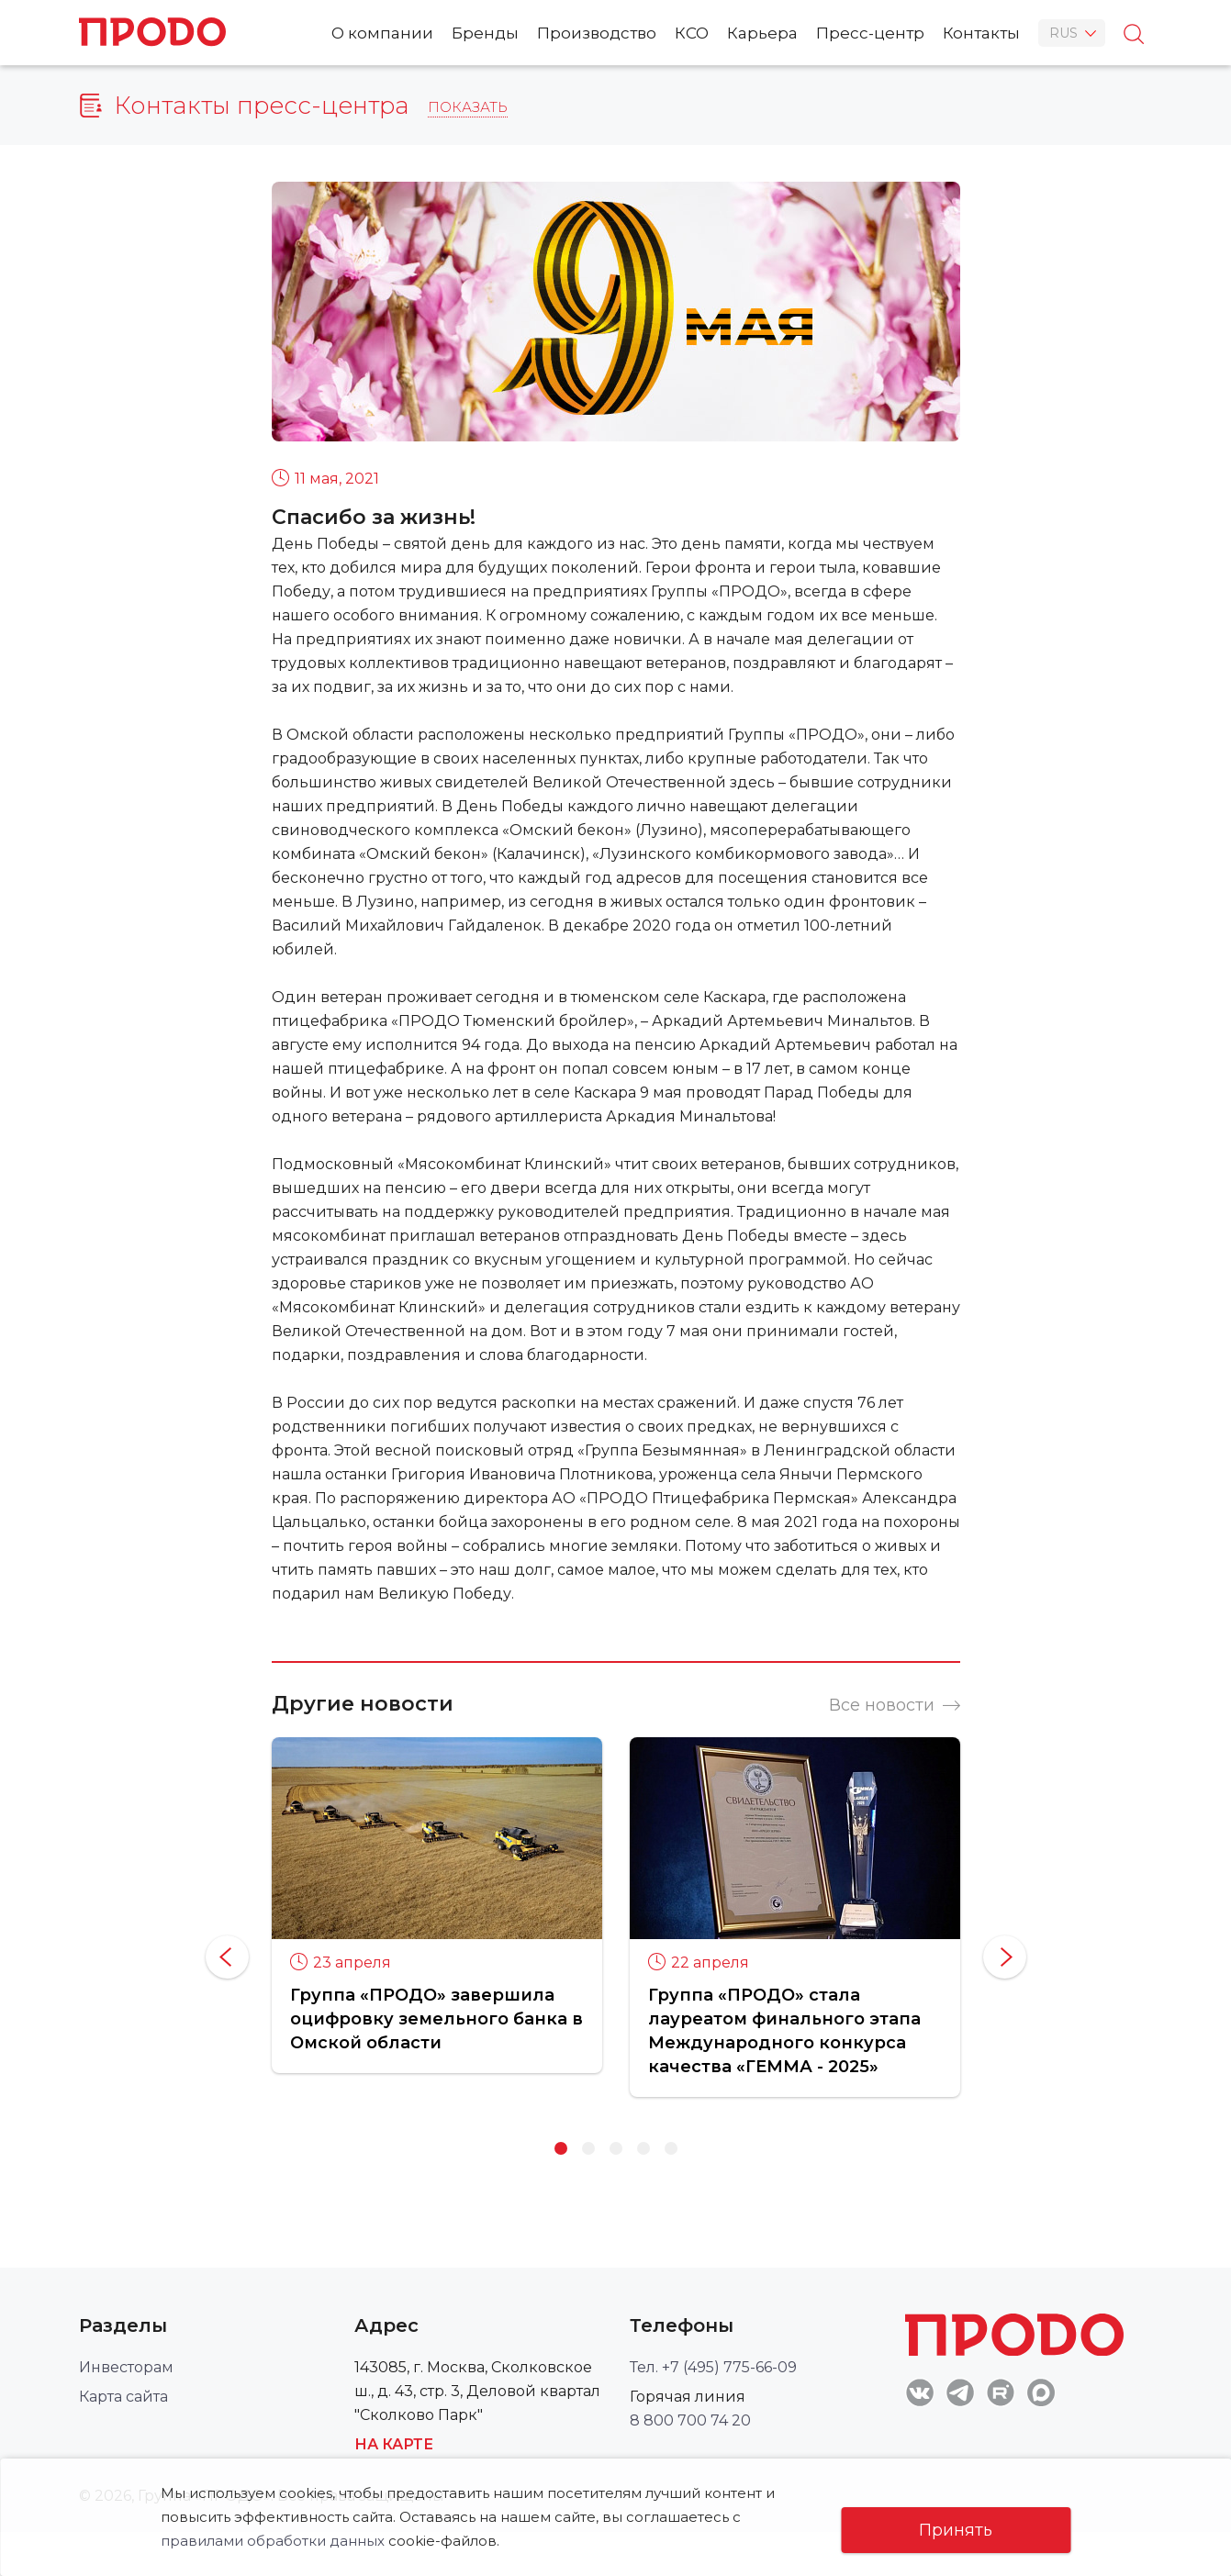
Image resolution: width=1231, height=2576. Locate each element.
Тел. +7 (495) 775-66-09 (713, 2367)
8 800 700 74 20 (690, 2420)
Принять (955, 2530)
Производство (596, 33)
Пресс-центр (870, 33)
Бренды (485, 33)
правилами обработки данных (273, 2540)
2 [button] (588, 2148)
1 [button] (560, 2148)
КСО (692, 33)
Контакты (981, 33)
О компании (382, 33)
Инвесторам (126, 2367)
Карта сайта (123, 2396)
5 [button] (671, 2148)
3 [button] (616, 2148)
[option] (437, 1904)
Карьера (762, 33)
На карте (393, 2444)
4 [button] (643, 2148)
